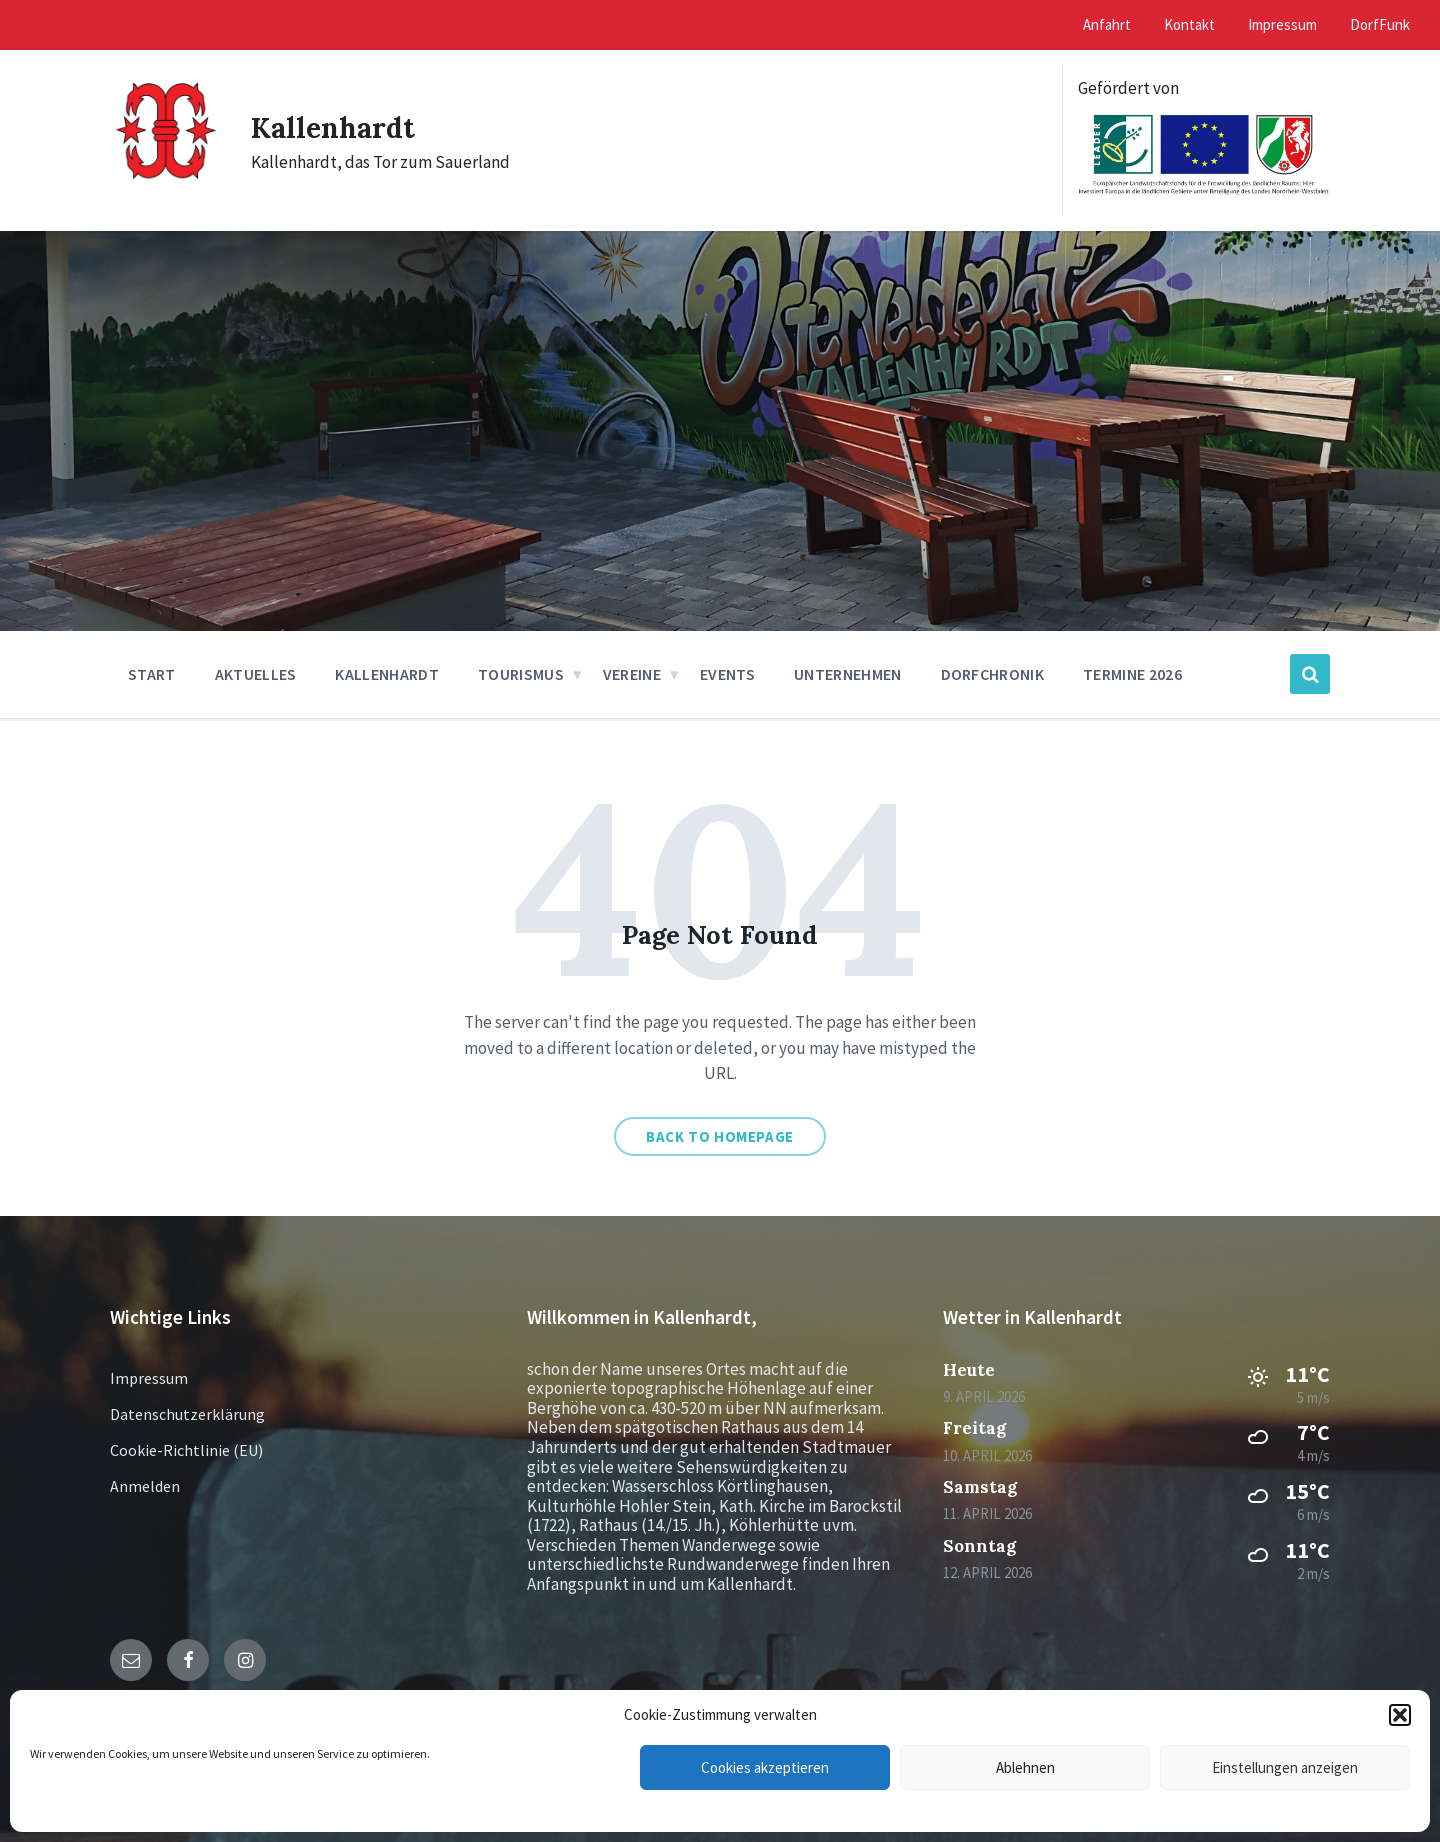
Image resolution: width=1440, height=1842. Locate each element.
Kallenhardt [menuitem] (387, 674)
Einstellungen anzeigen (1285, 1767)
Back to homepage (720, 1136)
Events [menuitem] (727, 674)
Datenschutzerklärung (187, 1414)
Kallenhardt (337, 127)
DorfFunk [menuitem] (1380, 24)
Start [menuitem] (152, 674)
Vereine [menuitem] (632, 674)
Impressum (149, 1378)
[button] (1400, 1715)
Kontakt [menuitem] (1189, 24)
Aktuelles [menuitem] (256, 674)
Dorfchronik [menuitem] (993, 674)
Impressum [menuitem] (1282, 24)
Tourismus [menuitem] (521, 674)
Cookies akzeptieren (765, 1767)
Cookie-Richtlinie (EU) (186, 1450)
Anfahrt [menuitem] (1107, 24)
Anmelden (145, 1486)
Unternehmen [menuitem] (848, 674)
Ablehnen (1025, 1767)
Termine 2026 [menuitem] (1132, 674)
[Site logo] (165, 188)
